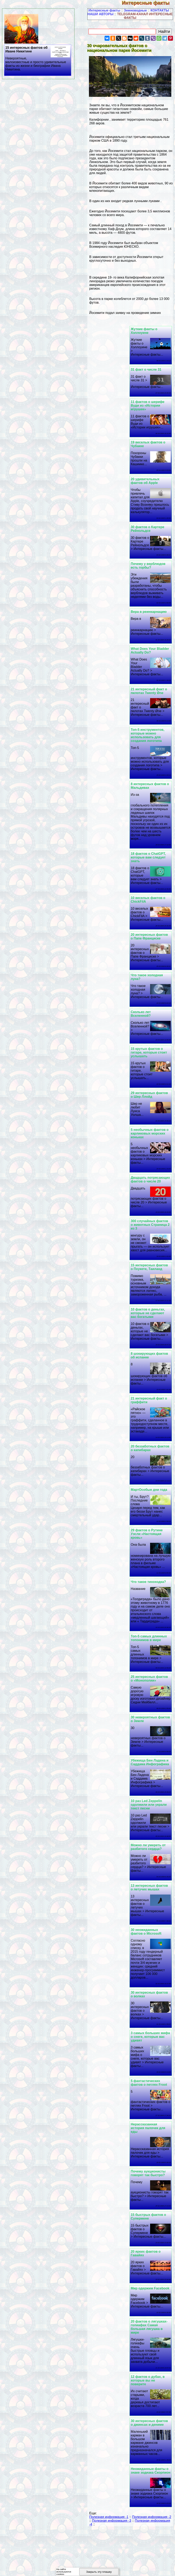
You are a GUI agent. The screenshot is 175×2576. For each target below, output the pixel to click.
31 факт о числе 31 (147, 369)
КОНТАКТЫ (159, 10)
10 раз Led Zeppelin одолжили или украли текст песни (150, 1834)
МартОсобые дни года (150, 1515)
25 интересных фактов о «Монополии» (150, 1704)
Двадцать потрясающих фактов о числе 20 (151, 1199)
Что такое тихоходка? (149, 1607)
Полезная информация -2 (151, 2561)
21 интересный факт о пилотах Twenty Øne (150, 697)
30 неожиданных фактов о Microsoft (147, 1961)
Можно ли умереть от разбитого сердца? (149, 1876)
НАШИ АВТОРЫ (100, 14)
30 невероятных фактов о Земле (145, 1748)
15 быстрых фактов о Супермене (150, 2249)
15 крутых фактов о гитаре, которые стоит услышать (150, 1070)
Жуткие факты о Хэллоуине (145, 330)
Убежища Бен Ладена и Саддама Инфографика (151, 1791)
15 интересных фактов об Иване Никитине (38, 58)
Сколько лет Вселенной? (142, 1029)
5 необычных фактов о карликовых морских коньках (151, 1151)
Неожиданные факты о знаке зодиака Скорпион (151, 2513)
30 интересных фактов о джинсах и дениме (150, 2463)
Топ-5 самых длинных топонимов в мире (150, 1663)
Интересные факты (148, 3)
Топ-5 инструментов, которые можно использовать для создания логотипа (149, 744)
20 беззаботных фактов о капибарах (148, 1473)
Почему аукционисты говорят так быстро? (149, 2206)
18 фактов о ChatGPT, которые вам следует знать (149, 866)
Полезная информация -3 (111, 2565)
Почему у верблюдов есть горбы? (149, 572)
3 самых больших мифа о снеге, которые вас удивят (151, 2070)
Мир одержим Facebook (143, 2327)
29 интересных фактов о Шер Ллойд (150, 1113)
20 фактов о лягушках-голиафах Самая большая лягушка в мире (150, 2367)
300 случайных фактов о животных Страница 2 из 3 (151, 1246)
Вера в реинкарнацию (150, 618)
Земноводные (135, 10)
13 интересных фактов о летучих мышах (150, 1917)
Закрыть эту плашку (99, 2571)
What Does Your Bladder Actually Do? (151, 656)
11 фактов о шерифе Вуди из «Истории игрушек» (149, 405)
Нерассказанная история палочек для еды (149, 2161)
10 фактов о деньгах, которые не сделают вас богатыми (149, 1339)
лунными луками (147, 201)
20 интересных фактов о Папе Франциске (150, 949)
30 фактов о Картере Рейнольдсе (149, 532)
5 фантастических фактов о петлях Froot (150, 2116)
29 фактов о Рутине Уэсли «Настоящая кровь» (148, 1559)
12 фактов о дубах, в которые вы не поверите (149, 2421)
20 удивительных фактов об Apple (146, 481)
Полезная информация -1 (108, 2561)
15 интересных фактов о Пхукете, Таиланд (150, 1293)
